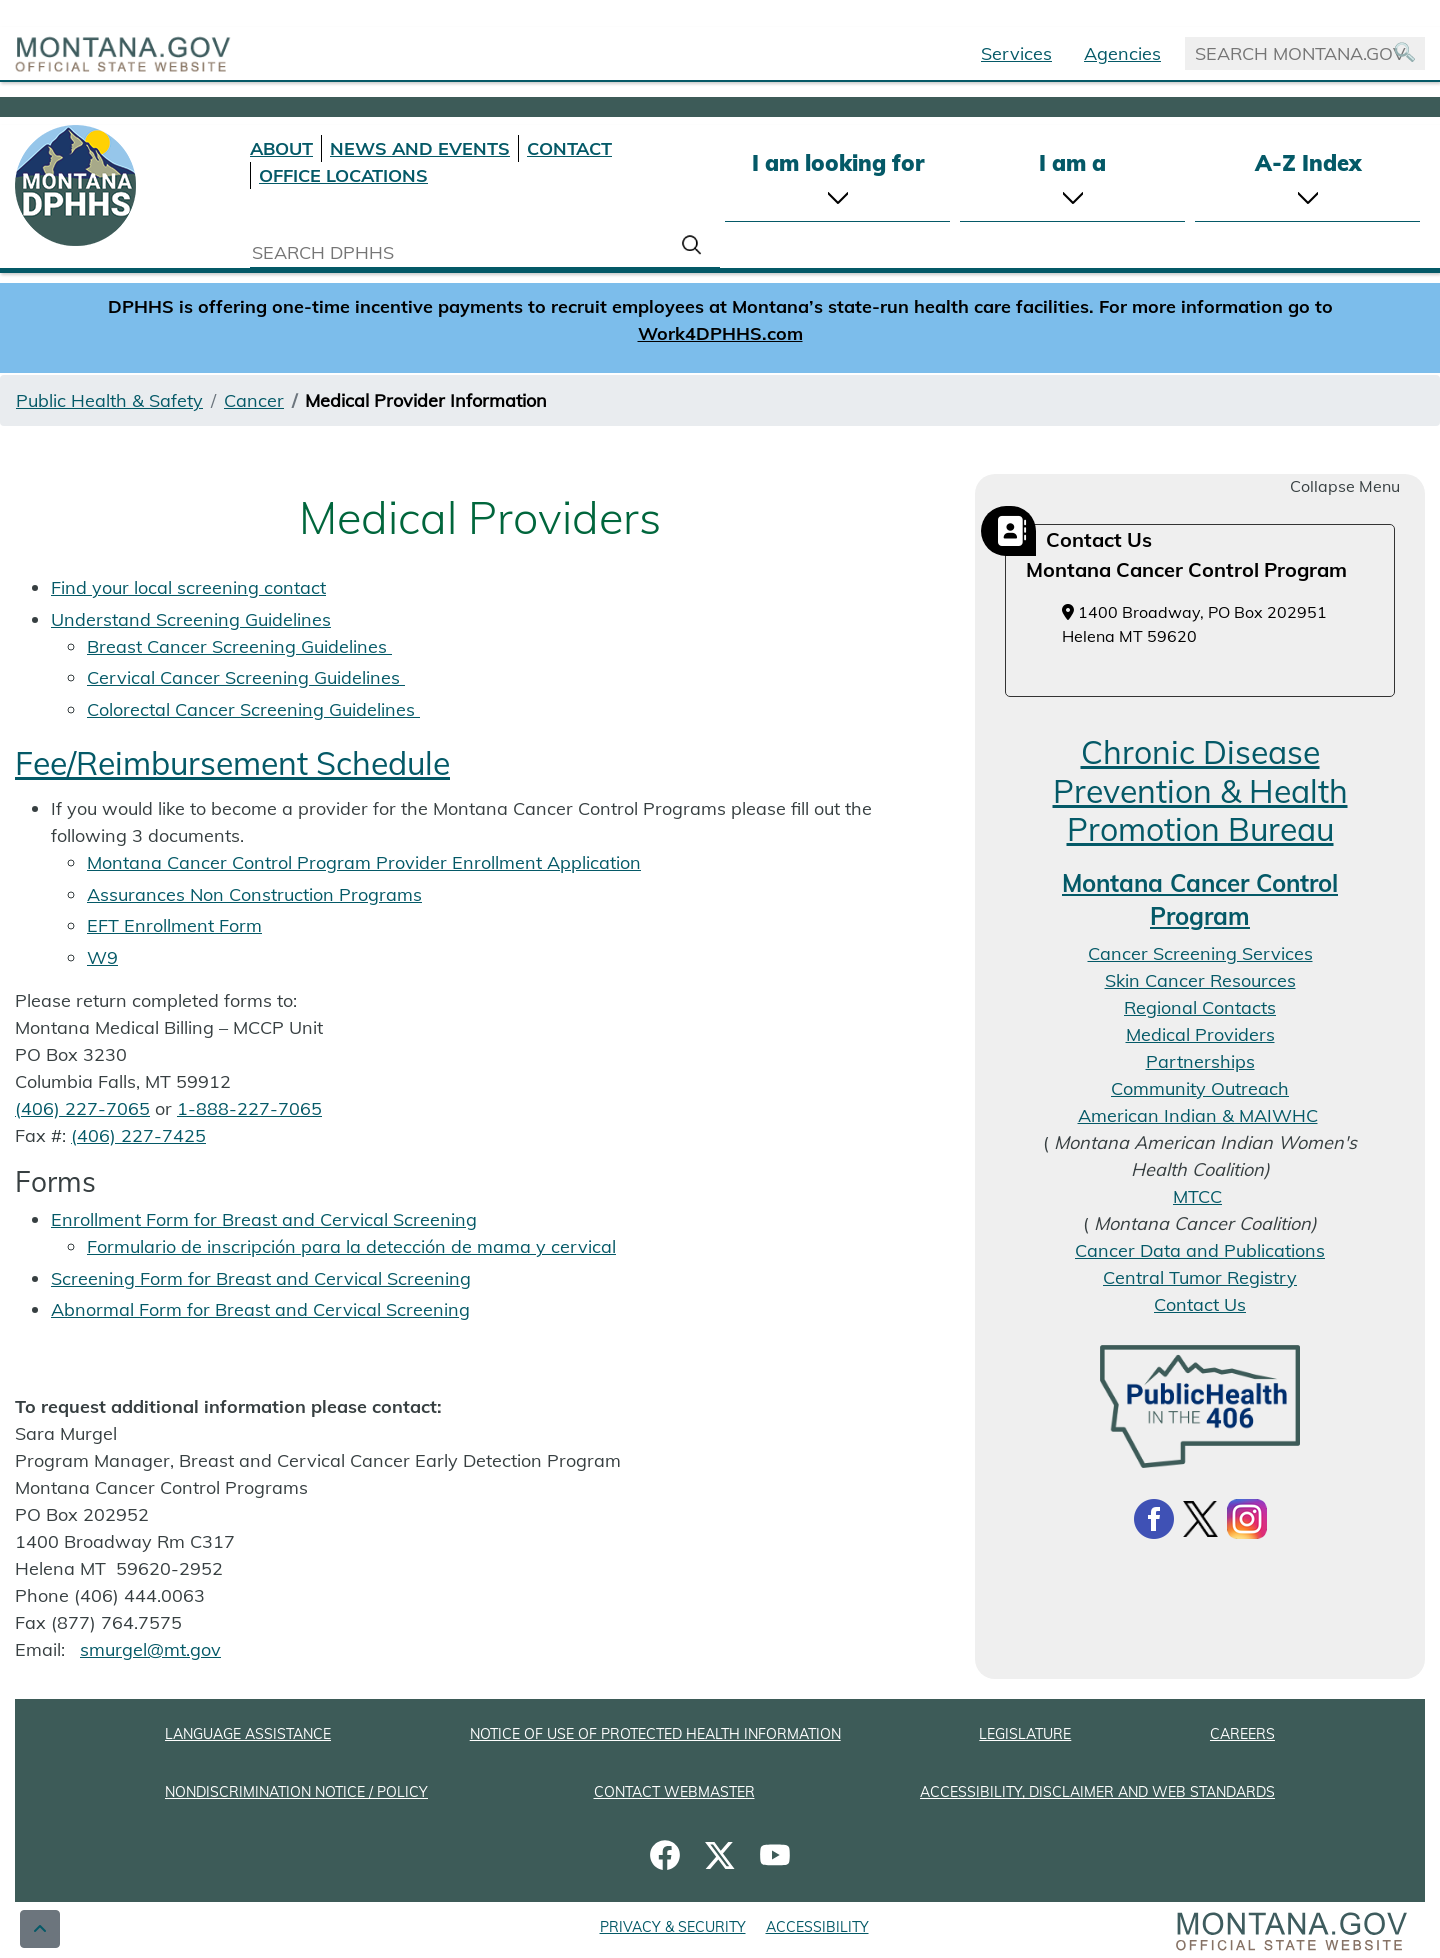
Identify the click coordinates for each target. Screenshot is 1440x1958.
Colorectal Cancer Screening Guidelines (253, 709)
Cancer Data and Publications (1200, 1250)
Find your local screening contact (188, 587)
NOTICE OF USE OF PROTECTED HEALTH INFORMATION (655, 1734)
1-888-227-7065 (249, 1108)
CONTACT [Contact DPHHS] (569, 148)
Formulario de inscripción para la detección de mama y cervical (351, 1246)
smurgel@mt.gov (150, 1649)
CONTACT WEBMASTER (674, 1792)
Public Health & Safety (109, 400)
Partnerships (1200, 1061)
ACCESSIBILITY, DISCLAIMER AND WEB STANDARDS (1097, 1792)
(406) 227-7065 (82, 1108)
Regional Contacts (1200, 1007)
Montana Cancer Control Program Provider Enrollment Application (364, 862)
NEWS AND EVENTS (420, 148)
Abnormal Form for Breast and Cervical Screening (260, 1309)
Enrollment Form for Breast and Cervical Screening (264, 1219)
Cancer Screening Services (1200, 953)
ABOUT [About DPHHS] (281, 148)
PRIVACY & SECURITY (673, 1927)
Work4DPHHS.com (720, 333)
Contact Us (1200, 1304)
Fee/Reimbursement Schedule (232, 763)
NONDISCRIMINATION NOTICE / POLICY (296, 1792)
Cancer (254, 400)
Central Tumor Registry (1200, 1277)
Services (1016, 53)
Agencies (1122, 53)
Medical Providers (1200, 1034)
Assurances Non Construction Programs (254, 894)
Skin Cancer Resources (1200, 980)
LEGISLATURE (1025, 1734)
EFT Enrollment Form (174, 925)
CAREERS (1242, 1734)
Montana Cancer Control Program (1200, 900)
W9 (102, 957)
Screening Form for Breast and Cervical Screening (261, 1278)
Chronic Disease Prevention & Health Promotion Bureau (1200, 790)
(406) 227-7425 (138, 1135)
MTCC (1197, 1196)
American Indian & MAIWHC (1198, 1115)
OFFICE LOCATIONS (343, 175)
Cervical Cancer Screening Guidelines (246, 677)
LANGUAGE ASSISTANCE (248, 1734)
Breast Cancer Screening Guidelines (239, 646)
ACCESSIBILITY (817, 1927)
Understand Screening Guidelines (191, 619)
